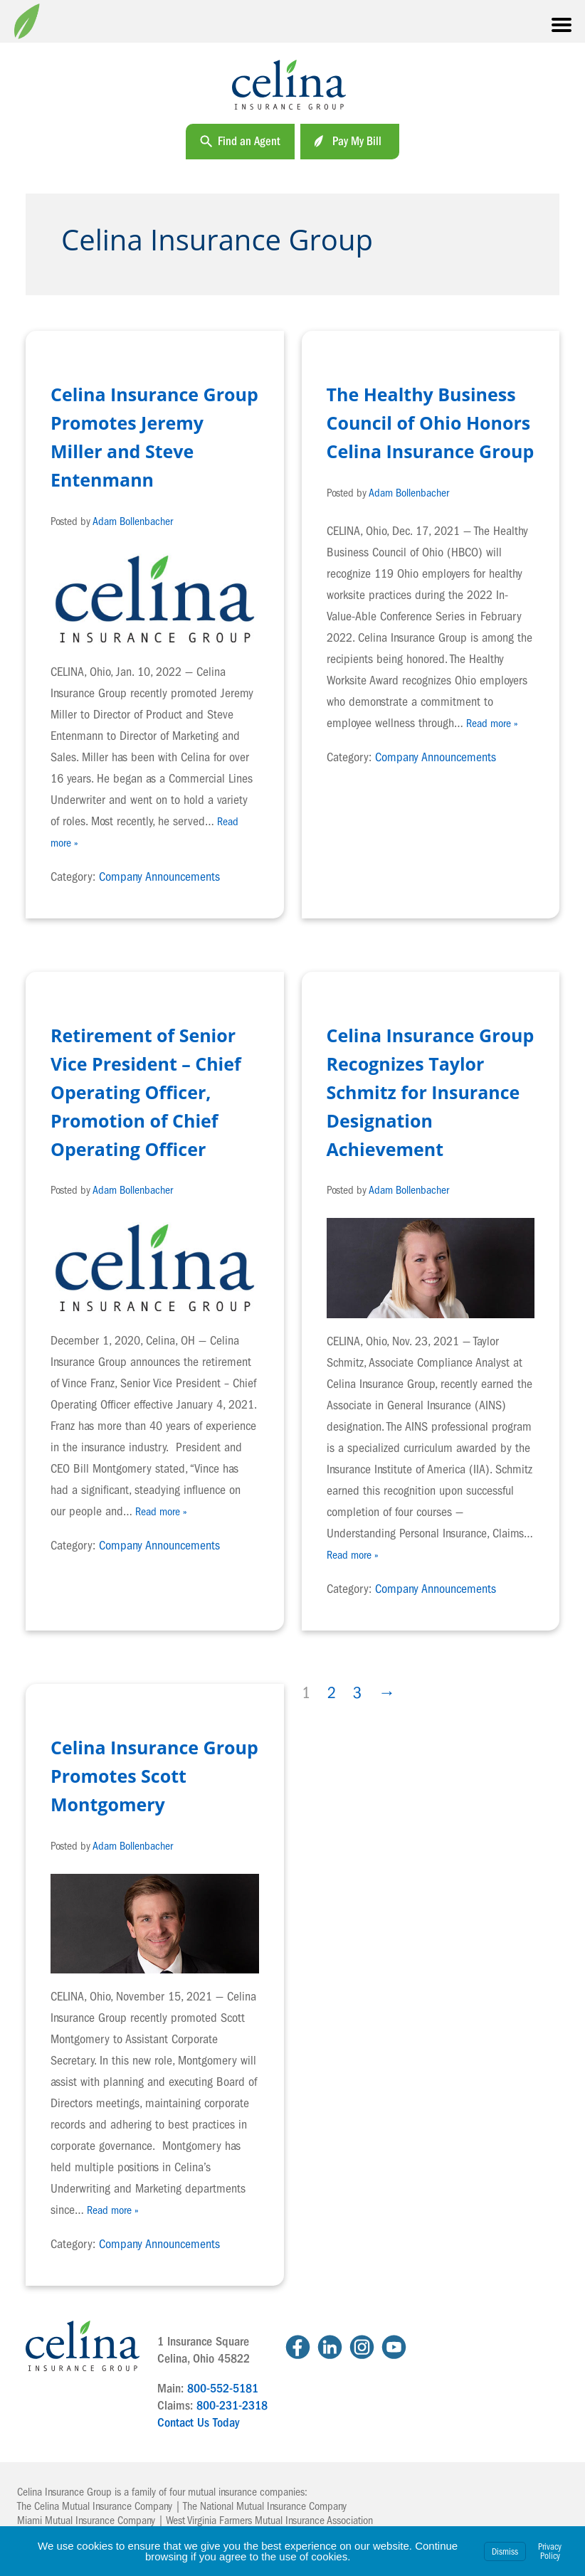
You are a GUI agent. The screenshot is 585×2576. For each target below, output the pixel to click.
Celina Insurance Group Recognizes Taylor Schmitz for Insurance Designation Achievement (430, 1092)
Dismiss (505, 2551)
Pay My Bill (356, 141)
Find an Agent (249, 141)
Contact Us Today (198, 2422)
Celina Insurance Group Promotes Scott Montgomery (154, 1775)
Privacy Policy (550, 2551)
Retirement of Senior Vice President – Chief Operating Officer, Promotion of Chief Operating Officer (146, 1092)
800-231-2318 (232, 2405)
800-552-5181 (222, 2388)
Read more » (492, 723)
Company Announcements (159, 876)
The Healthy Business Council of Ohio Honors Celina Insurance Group (430, 422)
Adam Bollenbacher (133, 521)
